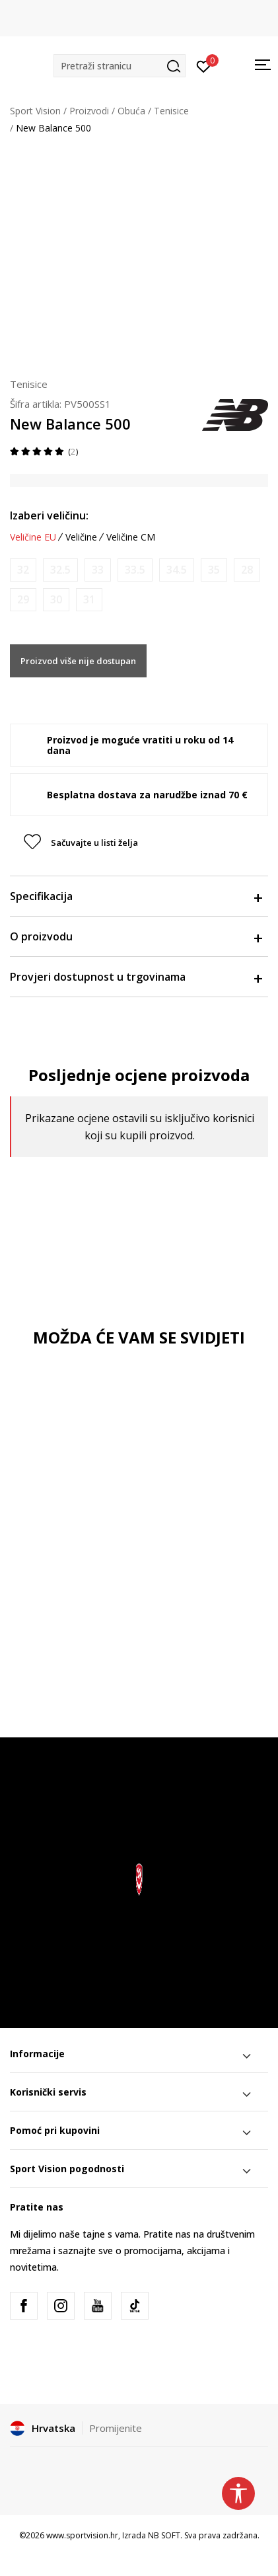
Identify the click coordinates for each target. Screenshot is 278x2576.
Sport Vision (35, 110)
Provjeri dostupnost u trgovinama (135, 976)
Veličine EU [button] (33, 537)
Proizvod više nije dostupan (78, 661)
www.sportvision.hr (82, 2535)
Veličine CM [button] (130, 537)
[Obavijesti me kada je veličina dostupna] (23, 570)
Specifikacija (135, 896)
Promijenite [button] (115, 2428)
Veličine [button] (81, 537)
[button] (119, 65)
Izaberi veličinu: (49, 515)
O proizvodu (135, 936)
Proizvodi (89, 110)
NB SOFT (164, 2535)
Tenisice (171, 110)
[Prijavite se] (203, 65)
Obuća (131, 110)
